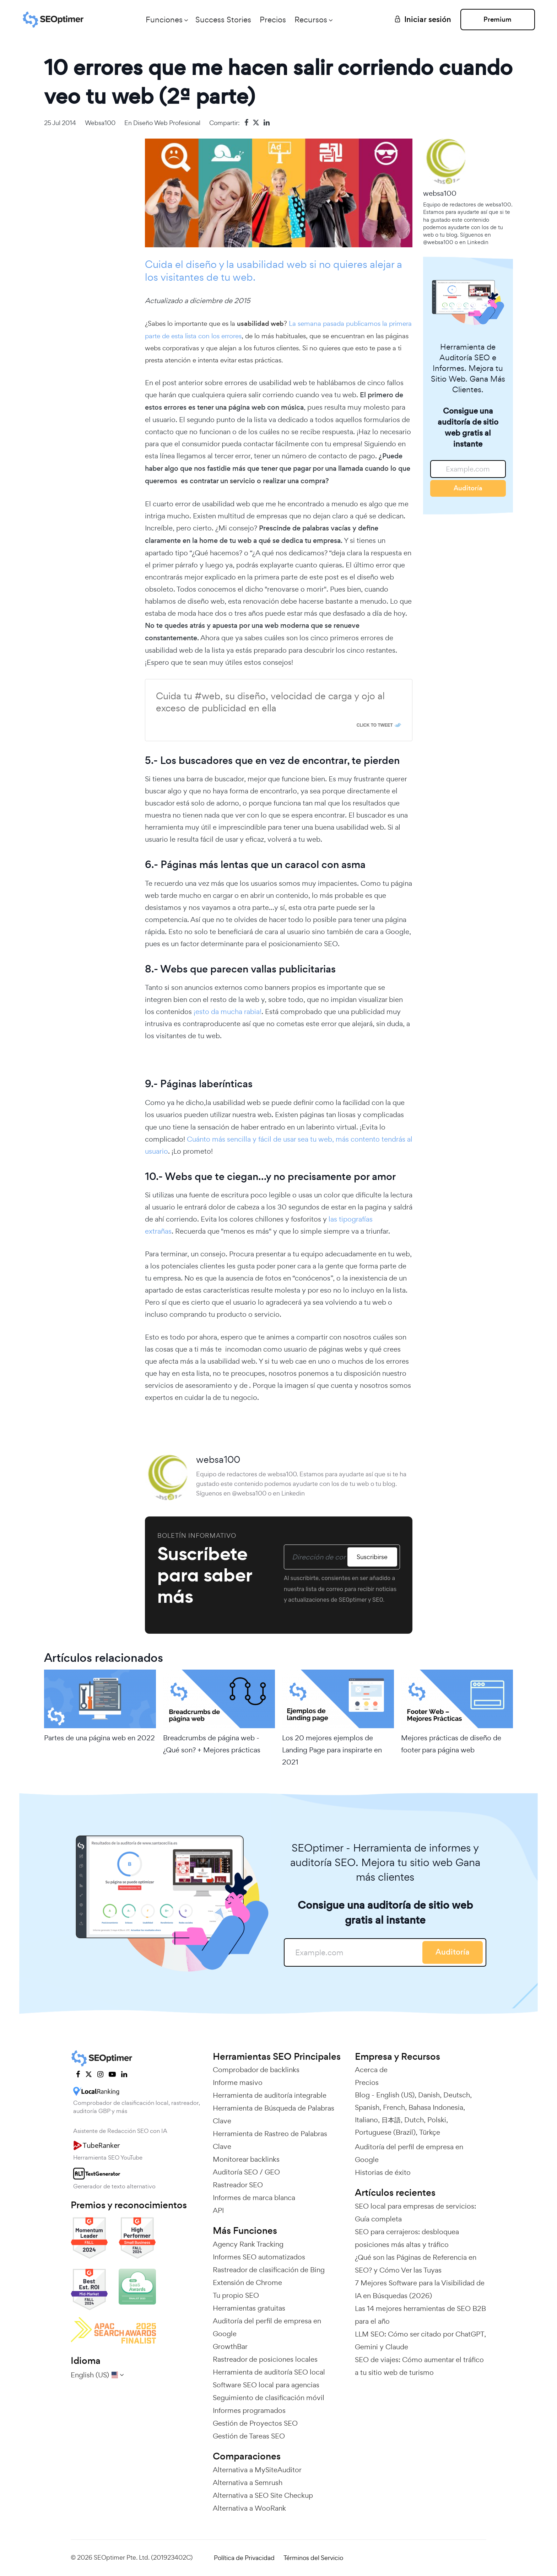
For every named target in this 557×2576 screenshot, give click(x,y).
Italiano (366, 2119)
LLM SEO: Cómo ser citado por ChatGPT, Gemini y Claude (420, 2340)
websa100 (100, 123)
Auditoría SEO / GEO (246, 2172)
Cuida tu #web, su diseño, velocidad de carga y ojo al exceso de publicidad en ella (270, 702)
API (218, 2210)
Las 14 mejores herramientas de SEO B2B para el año (420, 2315)
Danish (429, 2095)
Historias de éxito (383, 2172)
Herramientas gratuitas (249, 2308)
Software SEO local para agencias (266, 2384)
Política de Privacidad (244, 2558)
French (394, 2107)
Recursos (310, 20)
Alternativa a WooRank (249, 2508)
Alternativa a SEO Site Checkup (263, 2495)
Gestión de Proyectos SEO (255, 2423)
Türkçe (429, 2132)
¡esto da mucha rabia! (226, 1011)
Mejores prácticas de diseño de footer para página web (451, 1744)
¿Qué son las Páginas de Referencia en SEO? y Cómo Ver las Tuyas (415, 2264)
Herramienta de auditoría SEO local (269, 2372)
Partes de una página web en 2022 (99, 1737)
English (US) (395, 2095)
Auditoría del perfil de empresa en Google (267, 2327)
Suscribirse (372, 1557)
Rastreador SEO (238, 2184)
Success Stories (223, 20)
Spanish (367, 2107)
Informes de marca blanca (254, 2197)
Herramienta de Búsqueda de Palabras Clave (273, 2114)
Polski (436, 2119)
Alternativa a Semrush (247, 2482)
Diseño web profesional (166, 123)
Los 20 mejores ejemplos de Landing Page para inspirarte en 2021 (332, 1750)
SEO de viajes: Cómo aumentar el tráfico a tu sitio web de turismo (419, 2366)
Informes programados (249, 2410)
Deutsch (456, 2095)
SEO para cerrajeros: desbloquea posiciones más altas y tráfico (407, 2238)
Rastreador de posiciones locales (265, 2359)
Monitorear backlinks (246, 2159)
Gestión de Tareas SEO (249, 2436)
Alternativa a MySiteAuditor (257, 2469)
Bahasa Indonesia (436, 2107)
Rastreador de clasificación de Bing (269, 2269)
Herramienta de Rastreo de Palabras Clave (270, 2140)
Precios (273, 20)
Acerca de (371, 2069)
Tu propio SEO (236, 2295)
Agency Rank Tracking (248, 2244)
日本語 (391, 2119)
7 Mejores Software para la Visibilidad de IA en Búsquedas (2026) (420, 2289)
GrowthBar (230, 2346)
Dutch (414, 2119)
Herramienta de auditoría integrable (269, 2095)
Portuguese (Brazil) (385, 2132)
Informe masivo (238, 2082)
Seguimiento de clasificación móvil (268, 2397)
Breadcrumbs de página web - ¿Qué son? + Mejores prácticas (211, 1744)
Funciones (164, 20)
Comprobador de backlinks (256, 2069)
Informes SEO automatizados (259, 2257)
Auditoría (468, 488)
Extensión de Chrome (247, 2282)
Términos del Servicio (313, 2558)
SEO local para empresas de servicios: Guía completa (415, 2213)
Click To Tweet (375, 725)
